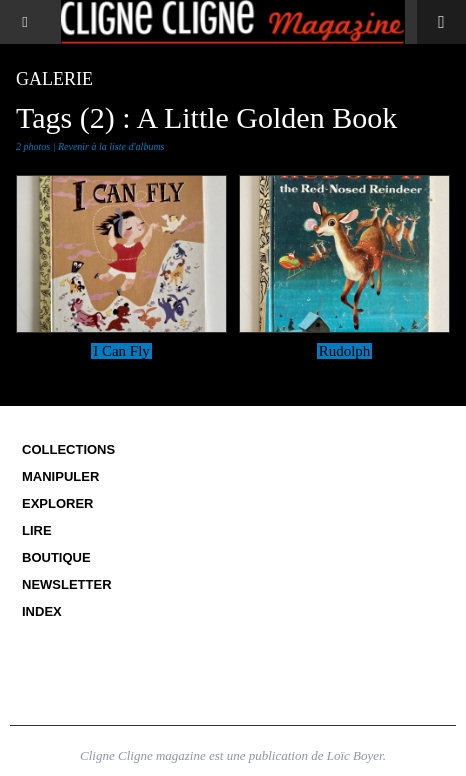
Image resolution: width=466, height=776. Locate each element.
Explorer (58, 503)
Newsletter (67, 584)
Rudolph (345, 351)
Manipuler (60, 476)
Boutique (56, 557)
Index (42, 611)
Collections (68, 449)
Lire (37, 530)
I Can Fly (121, 351)
